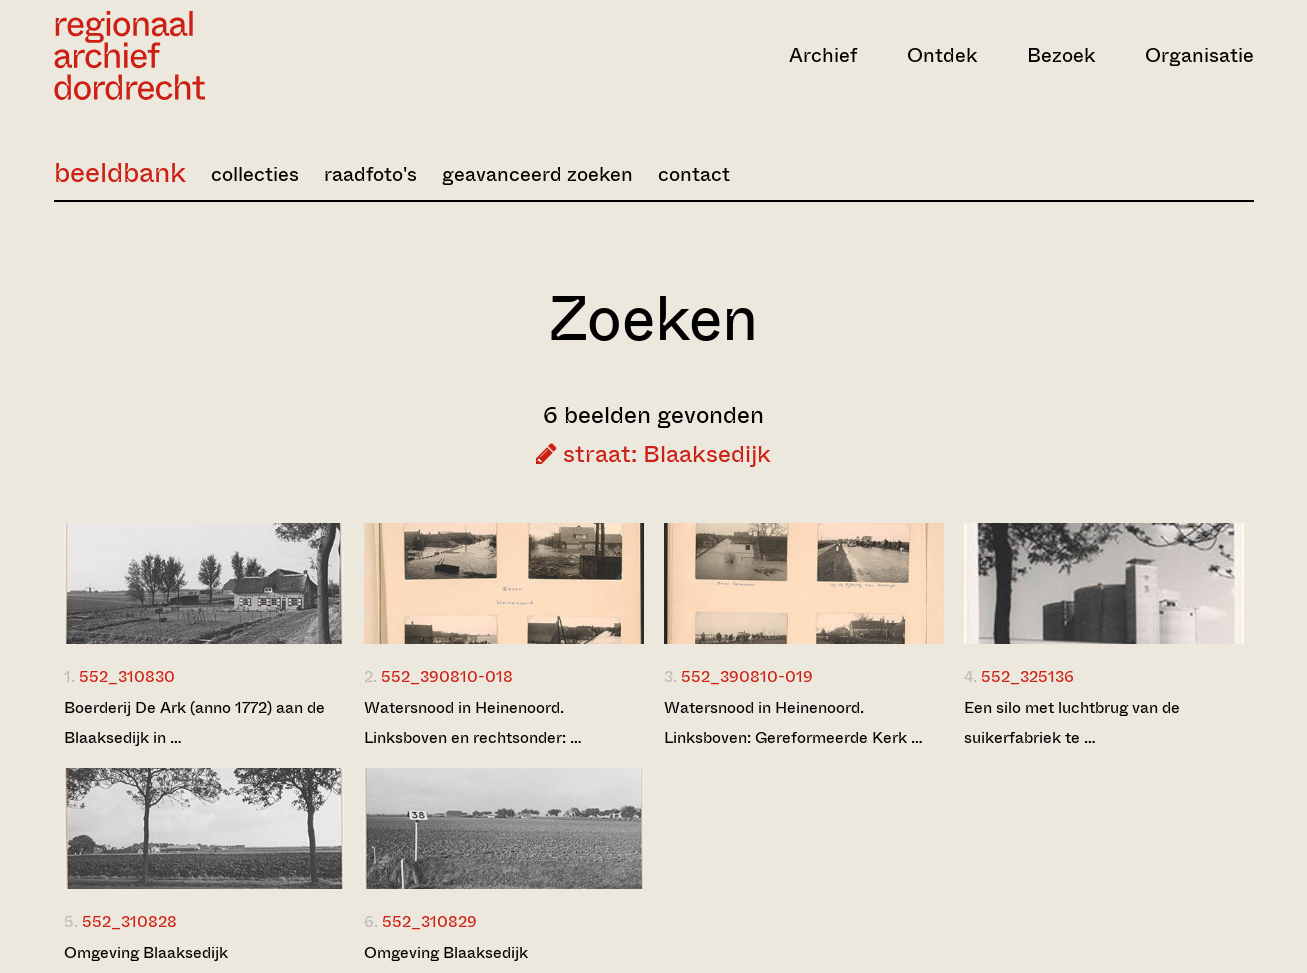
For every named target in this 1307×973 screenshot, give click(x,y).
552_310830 (127, 676)
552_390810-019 (747, 676)
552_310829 (429, 921)
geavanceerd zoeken (537, 174)
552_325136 (1027, 676)
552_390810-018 (447, 676)
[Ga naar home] (234, 55)
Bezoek (1061, 55)
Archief (823, 55)
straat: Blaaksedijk (653, 454)
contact (694, 174)
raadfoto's (370, 174)
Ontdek (942, 55)
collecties (255, 174)
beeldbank (120, 172)
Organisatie (1199, 55)
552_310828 (129, 921)
